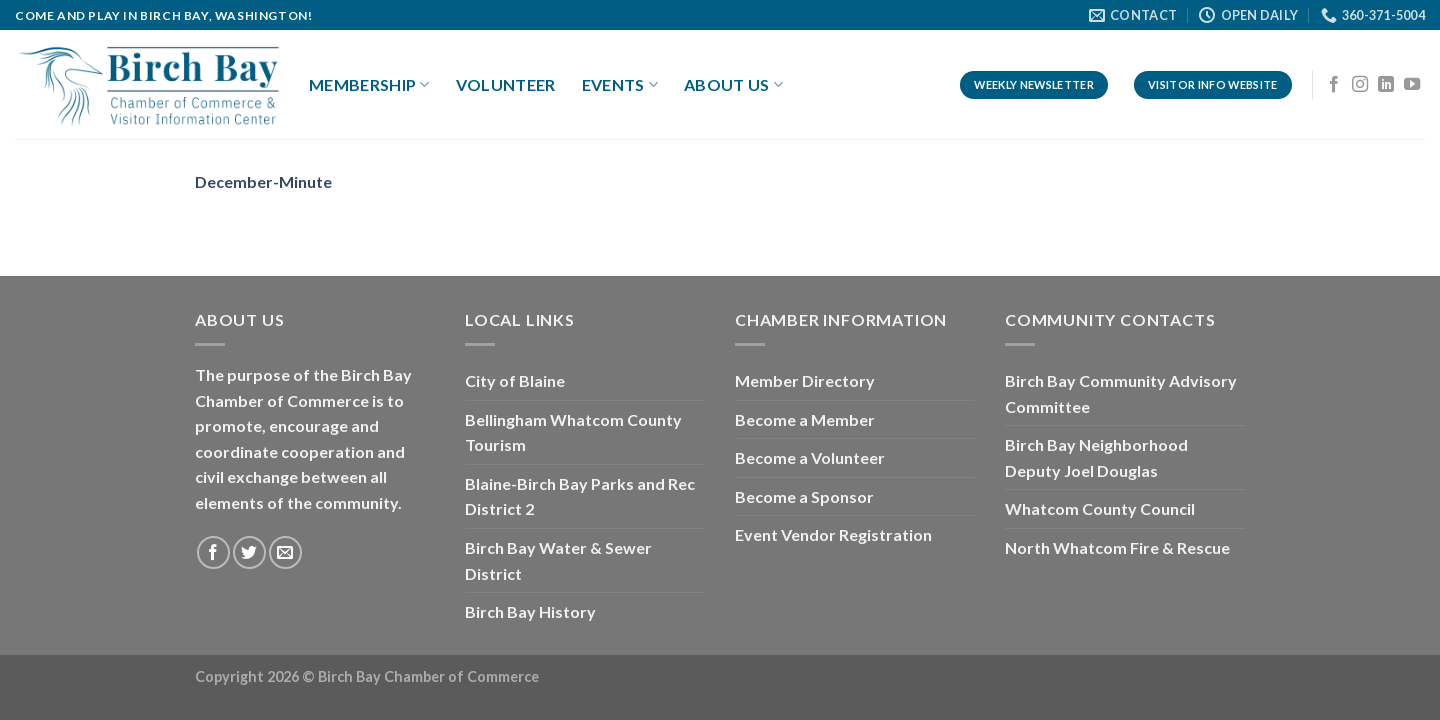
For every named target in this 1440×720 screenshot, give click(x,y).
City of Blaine (515, 380)
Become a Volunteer (810, 457)
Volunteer (506, 84)
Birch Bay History (530, 611)
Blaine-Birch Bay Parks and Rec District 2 (580, 496)
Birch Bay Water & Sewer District (558, 560)
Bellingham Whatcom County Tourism (573, 432)
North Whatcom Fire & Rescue (1117, 547)
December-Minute (263, 181)
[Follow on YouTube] (1412, 85)
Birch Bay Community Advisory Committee (1121, 393)
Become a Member (805, 419)
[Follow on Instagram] (1360, 85)
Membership (369, 85)
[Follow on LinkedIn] (1386, 85)
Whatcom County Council (1100, 508)
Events (620, 85)
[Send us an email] (285, 552)
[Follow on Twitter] (249, 552)
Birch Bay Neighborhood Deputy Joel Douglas (1096, 457)
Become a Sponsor (804, 496)
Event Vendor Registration (833, 534)
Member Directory (805, 380)
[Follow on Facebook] (1334, 85)
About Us (733, 85)
